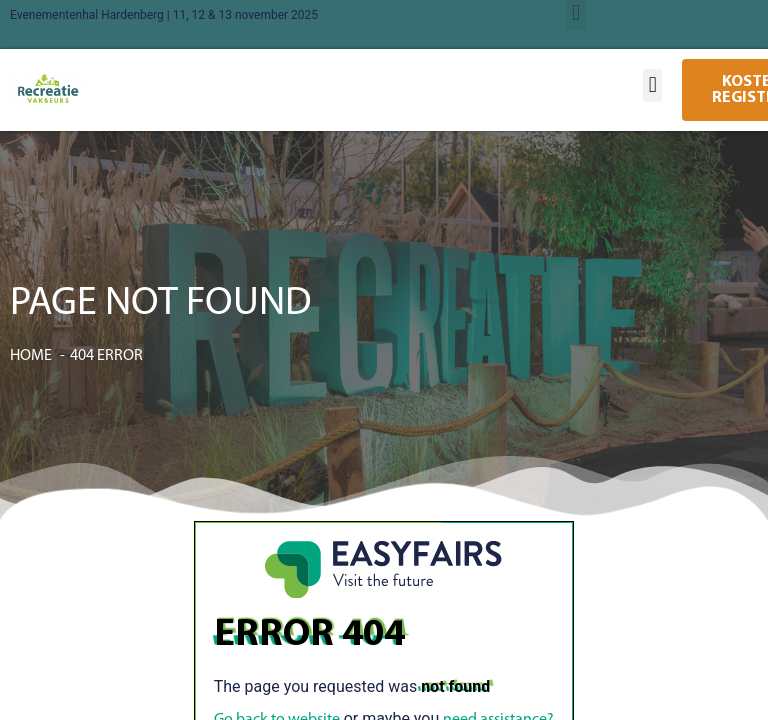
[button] (652, 85)
